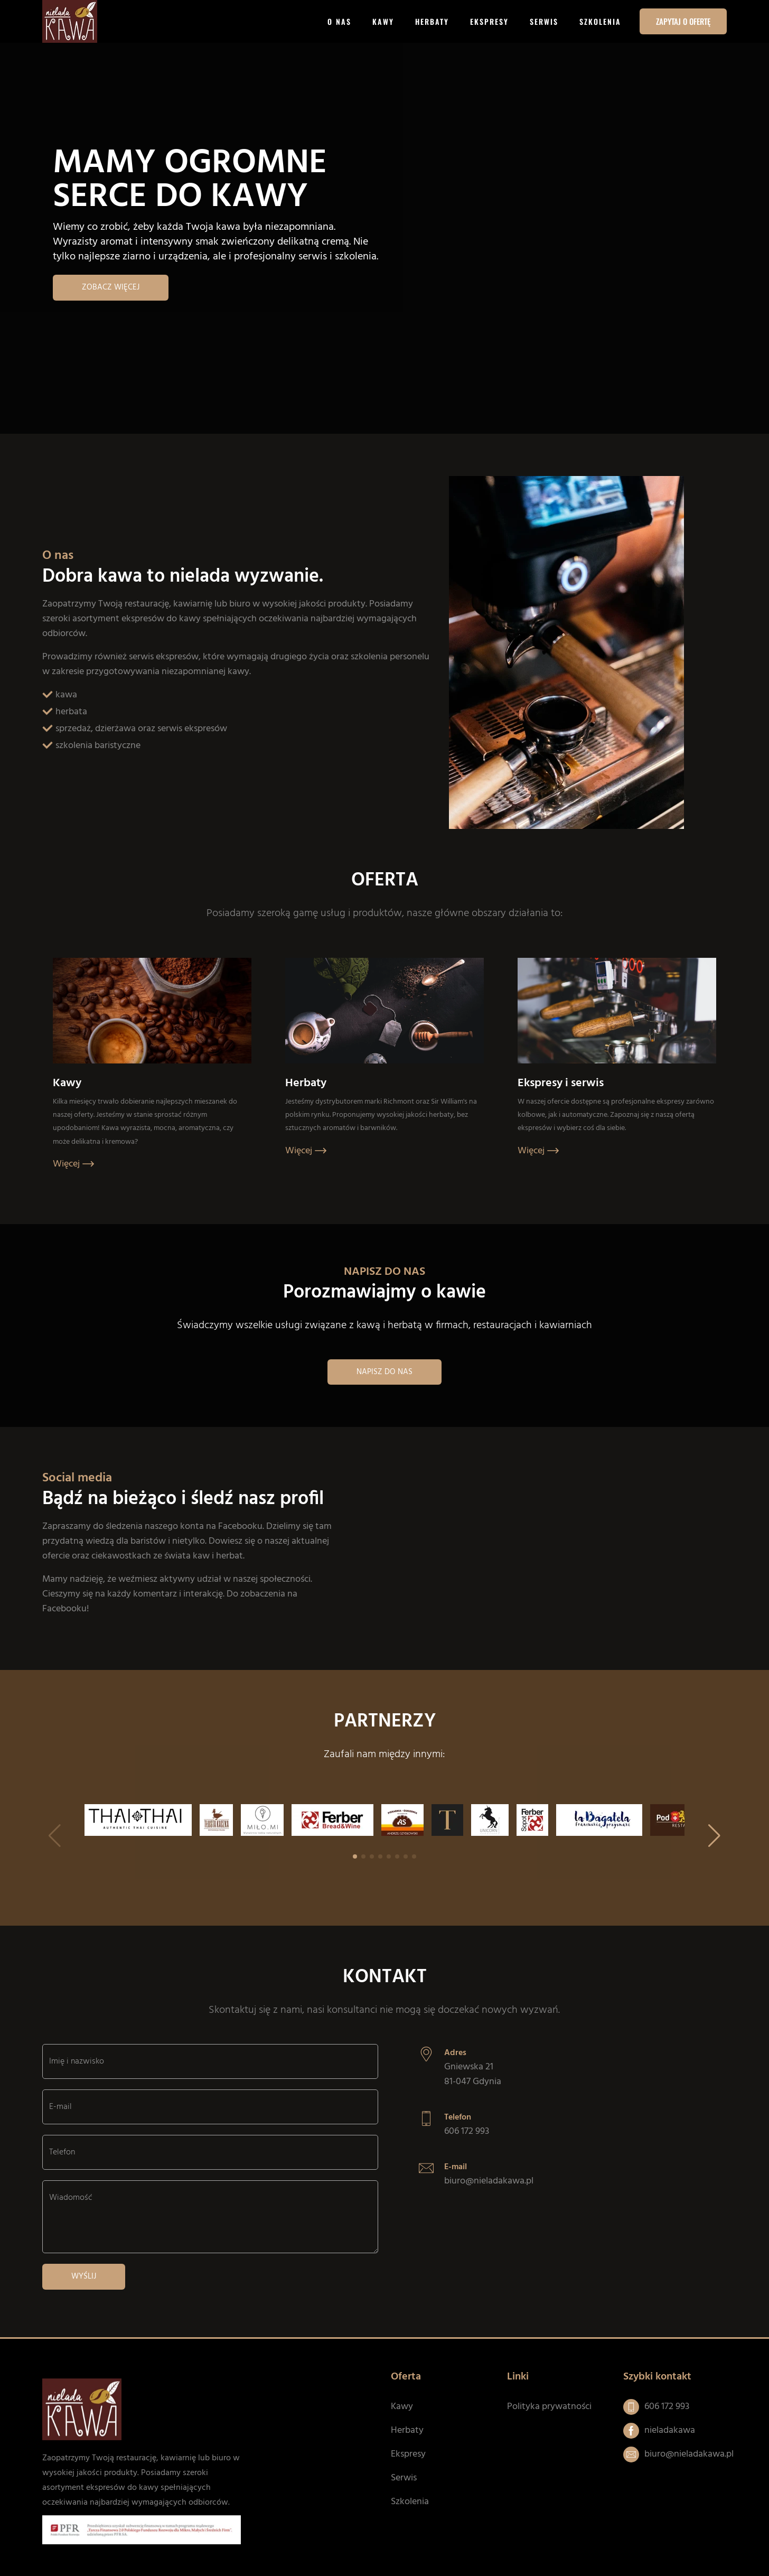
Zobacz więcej (110, 287)
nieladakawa (669, 2430)
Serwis (544, 21)
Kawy (383, 21)
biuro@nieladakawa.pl (488, 2181)
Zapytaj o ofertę (683, 21)
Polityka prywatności (549, 2406)
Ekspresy (489, 21)
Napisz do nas (384, 1372)
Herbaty (432, 21)
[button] (714, 1835)
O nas (339, 21)
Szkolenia (600, 21)
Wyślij (83, 2276)
